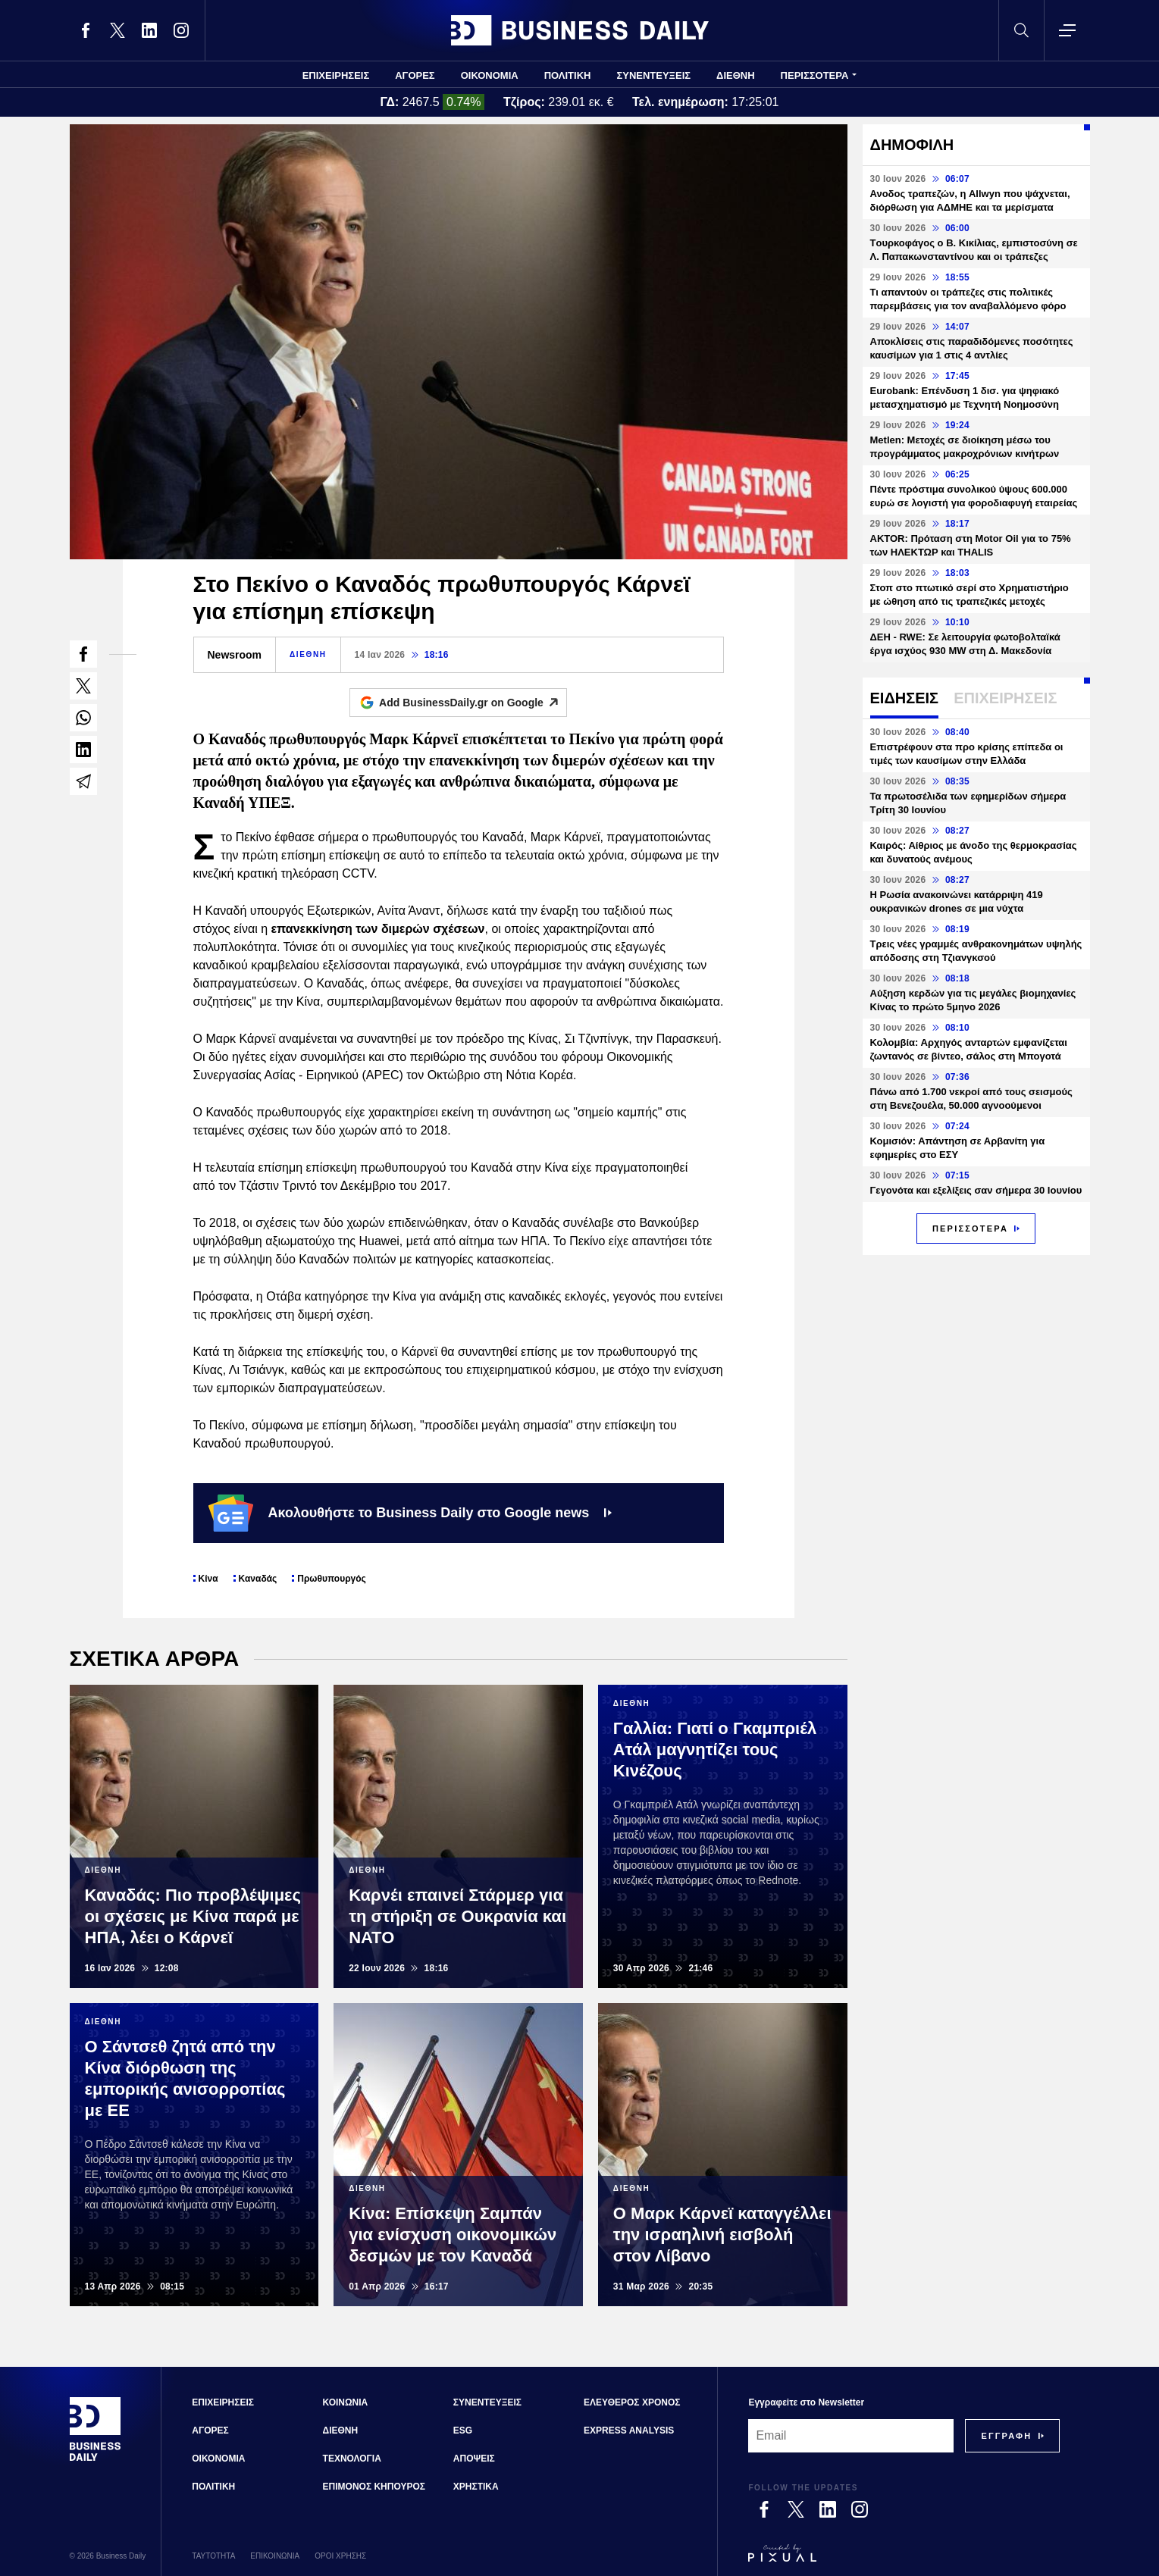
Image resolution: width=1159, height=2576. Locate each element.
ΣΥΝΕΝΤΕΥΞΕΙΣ (653, 75)
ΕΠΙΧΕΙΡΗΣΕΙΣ (336, 75)
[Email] (851, 2435)
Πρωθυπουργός (331, 1578)
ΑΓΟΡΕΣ (414, 75)
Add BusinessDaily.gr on (472, 702)
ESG (462, 2430)
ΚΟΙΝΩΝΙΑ (345, 2402)
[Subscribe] (1006, 2435)
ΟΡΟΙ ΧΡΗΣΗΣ (340, 2556)
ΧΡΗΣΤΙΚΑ (476, 2486)
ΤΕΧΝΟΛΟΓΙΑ (352, 2458)
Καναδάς (258, 1578)
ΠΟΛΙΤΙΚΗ (567, 75)
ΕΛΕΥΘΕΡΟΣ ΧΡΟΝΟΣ (632, 2402)
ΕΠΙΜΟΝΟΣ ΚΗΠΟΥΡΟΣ (374, 2486)
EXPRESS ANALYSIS (629, 2430)
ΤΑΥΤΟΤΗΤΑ (213, 2556)
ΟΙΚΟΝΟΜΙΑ (489, 75)
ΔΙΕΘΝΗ (735, 75)
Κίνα (208, 1578)
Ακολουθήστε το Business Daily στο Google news (410, 1513)
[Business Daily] (95, 2459)
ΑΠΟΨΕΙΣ (474, 2458)
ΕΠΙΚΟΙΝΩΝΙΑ (274, 2556)
